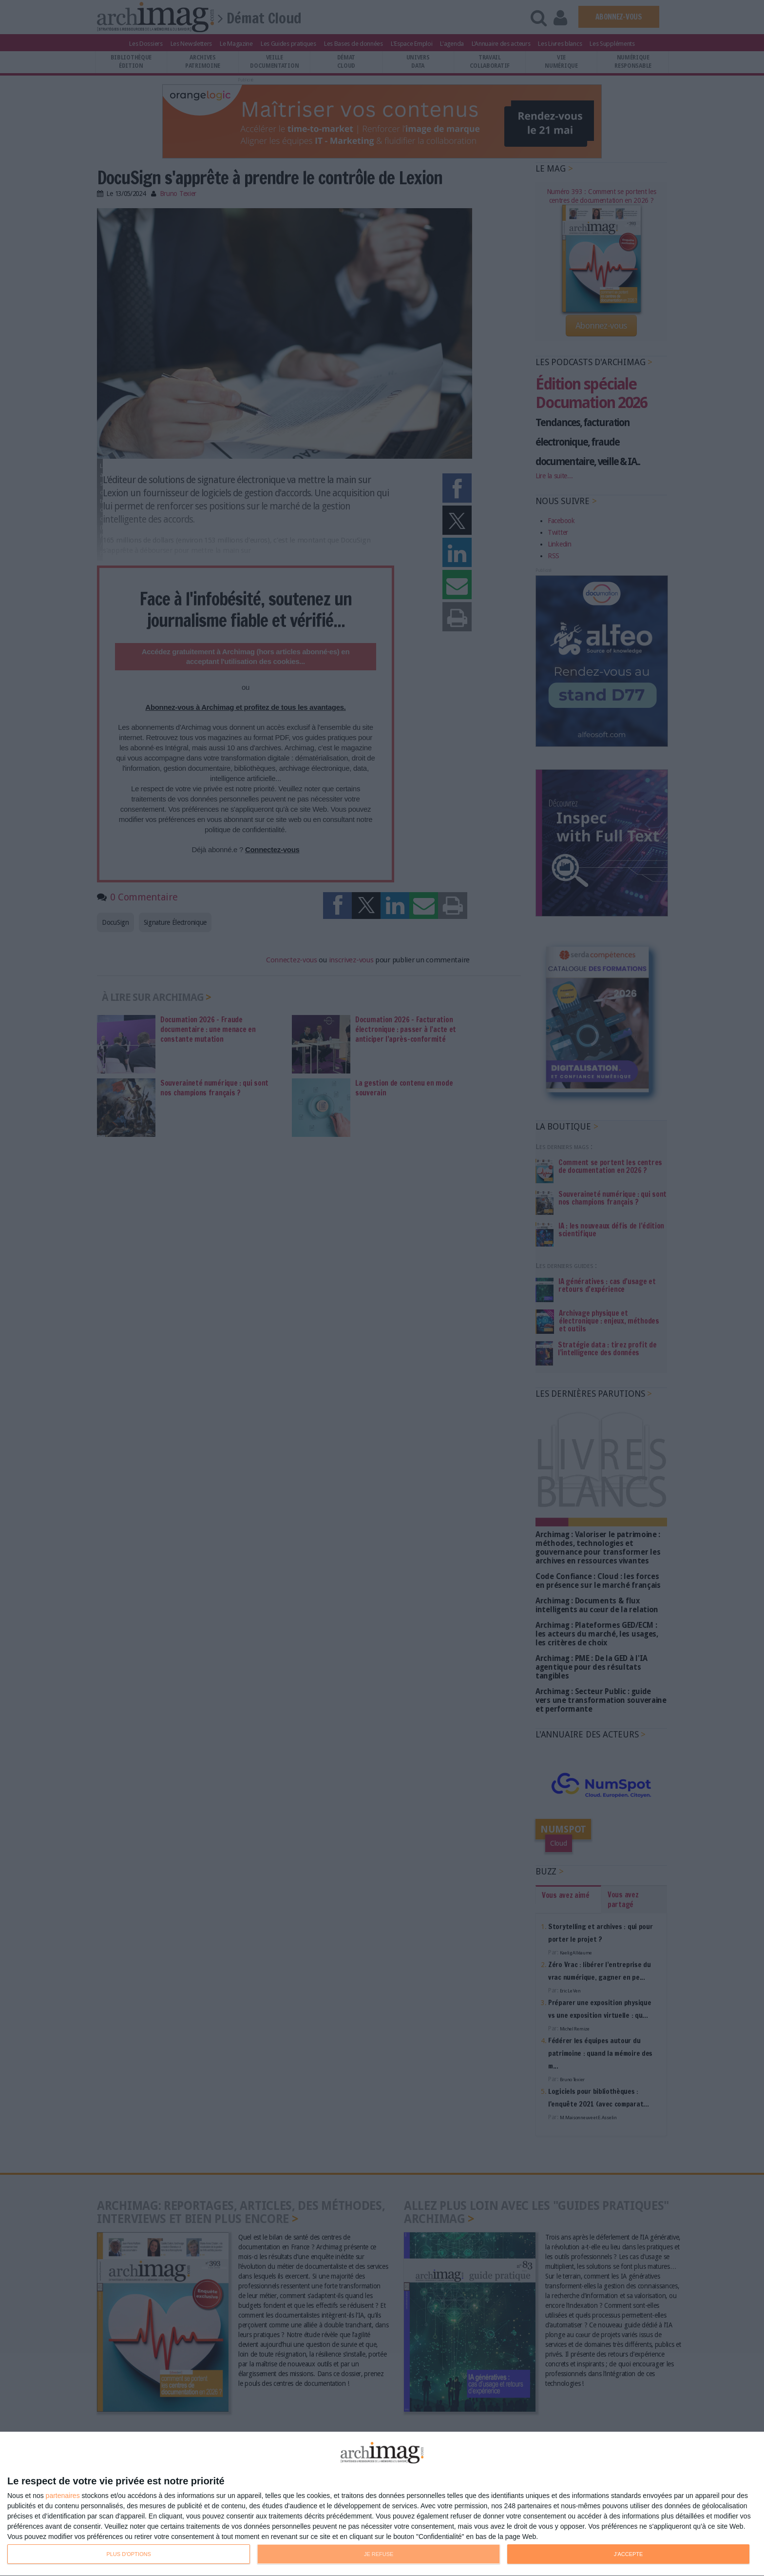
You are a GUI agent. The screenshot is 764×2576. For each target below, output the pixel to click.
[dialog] (382, 2504)
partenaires (63, 2495)
